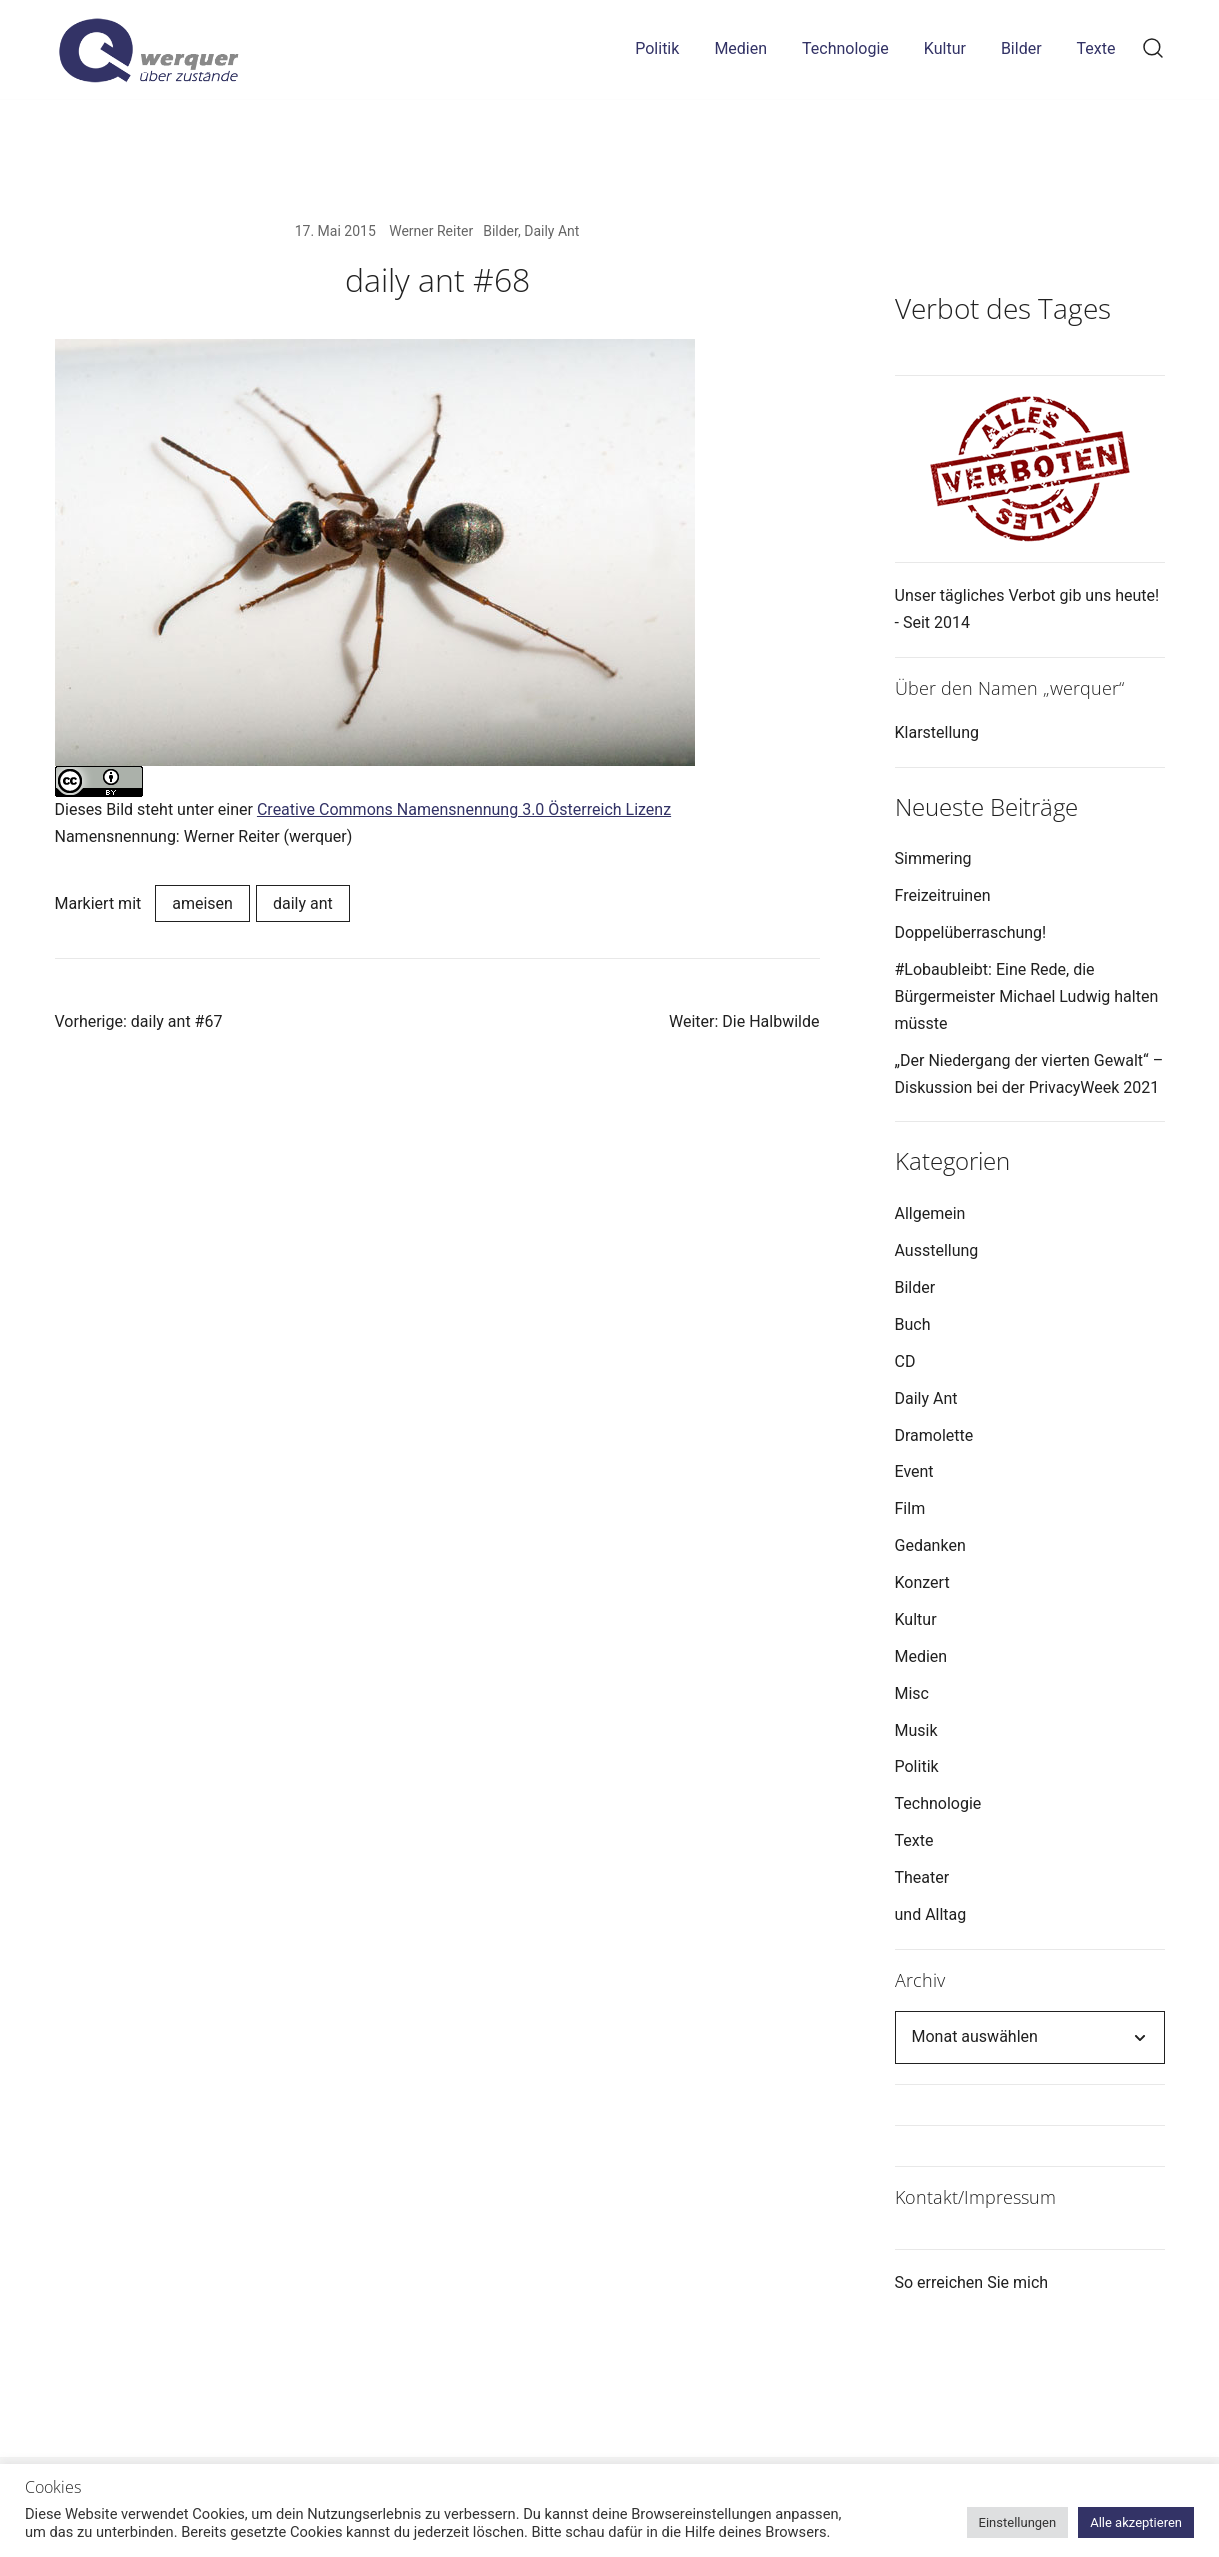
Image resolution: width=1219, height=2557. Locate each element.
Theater (922, 1877)
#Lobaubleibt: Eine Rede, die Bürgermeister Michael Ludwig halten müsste (1027, 996)
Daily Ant (551, 231)
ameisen (202, 903)
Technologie (845, 48)
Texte (1096, 48)
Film (910, 1508)
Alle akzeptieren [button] (1136, 2522)
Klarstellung (937, 732)
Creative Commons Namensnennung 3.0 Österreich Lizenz (464, 809)
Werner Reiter (431, 231)
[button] (903, 232)
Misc (912, 1693)
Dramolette (934, 1435)
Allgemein (930, 1213)
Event (914, 1471)
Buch (913, 1324)
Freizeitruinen (943, 895)
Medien (740, 48)
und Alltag (931, 1914)
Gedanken (930, 1545)
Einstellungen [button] (1018, 2522)
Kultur (945, 48)
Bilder (1021, 48)
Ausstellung (937, 1250)
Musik (916, 1730)
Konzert (922, 1582)
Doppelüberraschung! (971, 932)
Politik (657, 48)
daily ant (303, 903)
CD (905, 1361)
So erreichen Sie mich (972, 2282)
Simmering (933, 858)
